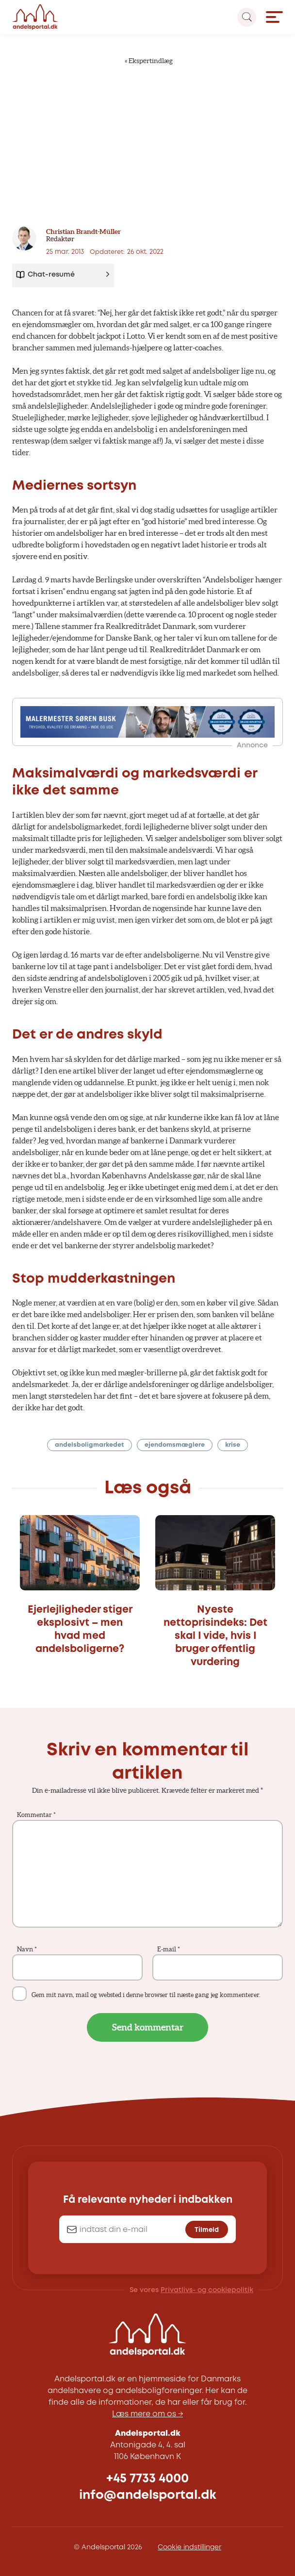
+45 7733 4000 (147, 2478)
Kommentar (36, 1814)
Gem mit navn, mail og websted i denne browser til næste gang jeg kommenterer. (146, 1994)
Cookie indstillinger (189, 2547)
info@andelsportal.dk (147, 2495)
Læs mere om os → (147, 2414)
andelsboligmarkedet (89, 1445)
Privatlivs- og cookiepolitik (207, 2290)
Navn (27, 1949)
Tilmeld (207, 2230)
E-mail (168, 1949)
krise (232, 1445)
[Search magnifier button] (247, 17)
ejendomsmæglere (175, 1445)
